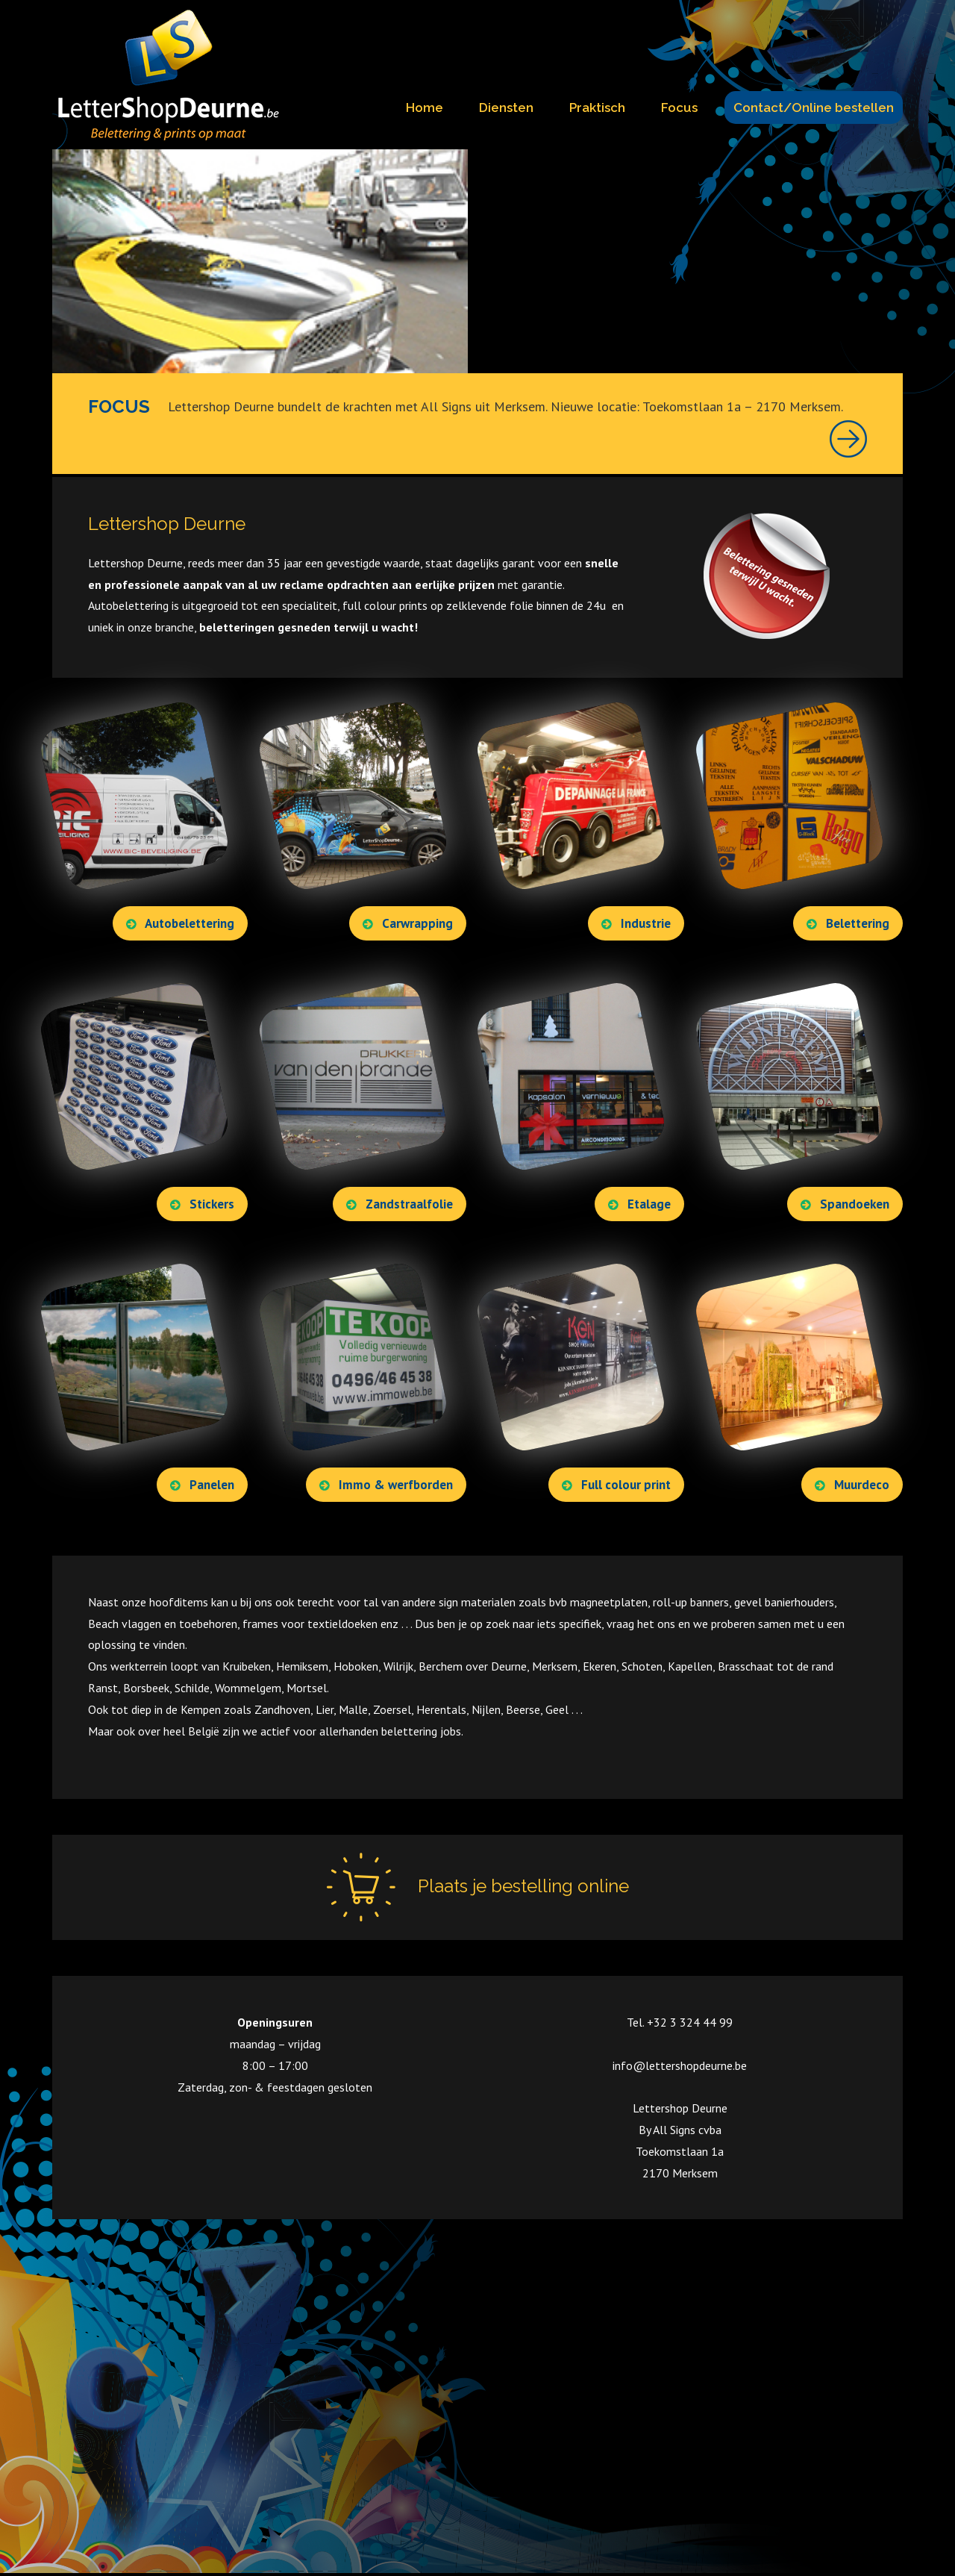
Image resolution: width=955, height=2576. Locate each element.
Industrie (636, 922)
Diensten (506, 107)
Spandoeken (845, 1202)
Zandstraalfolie (399, 1202)
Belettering (848, 922)
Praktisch (597, 107)
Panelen (202, 1483)
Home (424, 107)
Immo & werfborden (386, 1483)
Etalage (639, 1202)
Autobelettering (180, 922)
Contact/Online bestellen (813, 107)
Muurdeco (852, 1483)
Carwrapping (408, 922)
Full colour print (616, 1483)
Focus (679, 107)
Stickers (202, 1202)
